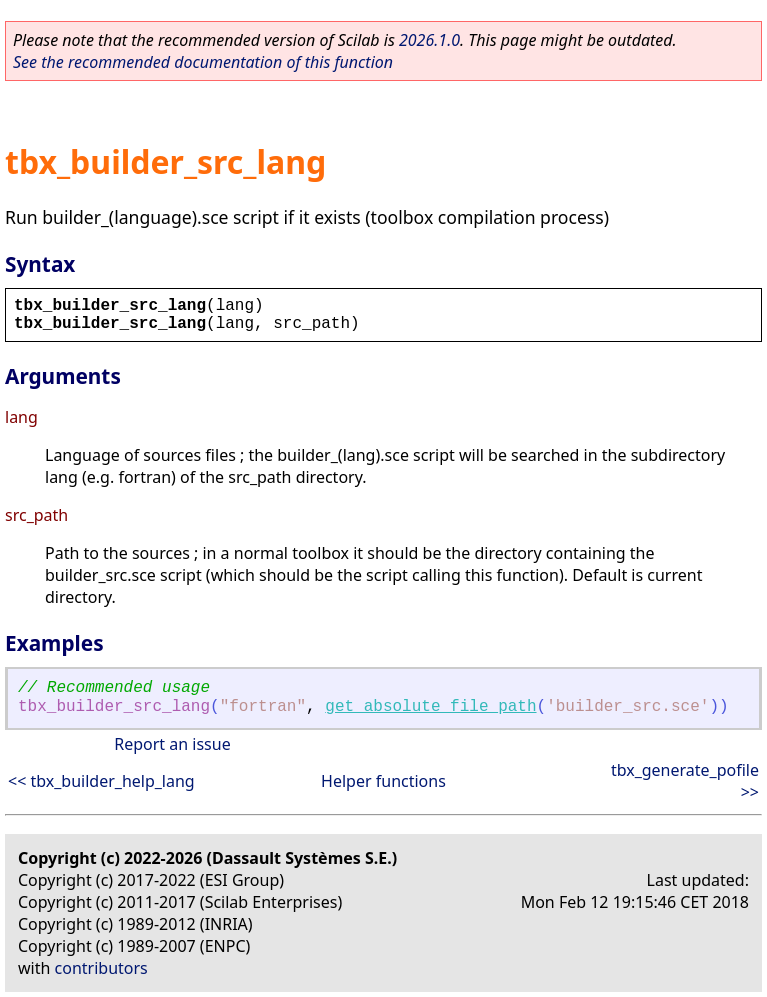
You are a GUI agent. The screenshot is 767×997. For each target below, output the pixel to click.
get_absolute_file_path (430, 707)
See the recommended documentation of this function (203, 62)
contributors (101, 968)
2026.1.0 (429, 40)
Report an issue (172, 744)
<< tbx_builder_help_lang (101, 781)
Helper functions (383, 781)
